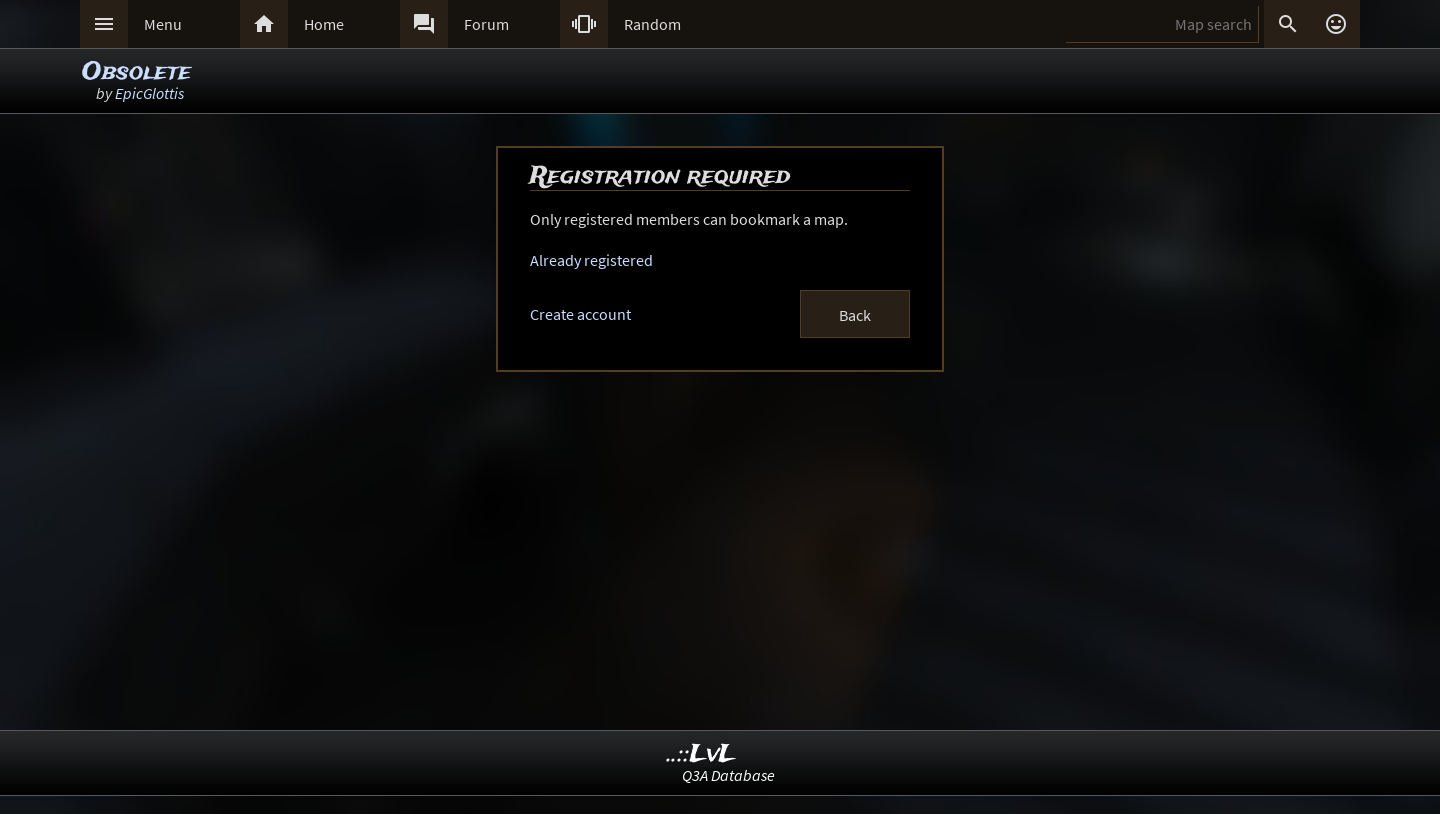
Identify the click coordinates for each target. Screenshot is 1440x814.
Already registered (591, 260)
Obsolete (136, 72)
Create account (580, 314)
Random (652, 24)
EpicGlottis (149, 93)
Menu (163, 24)
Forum (486, 24)
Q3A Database (728, 775)
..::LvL (701, 754)
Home (324, 24)
